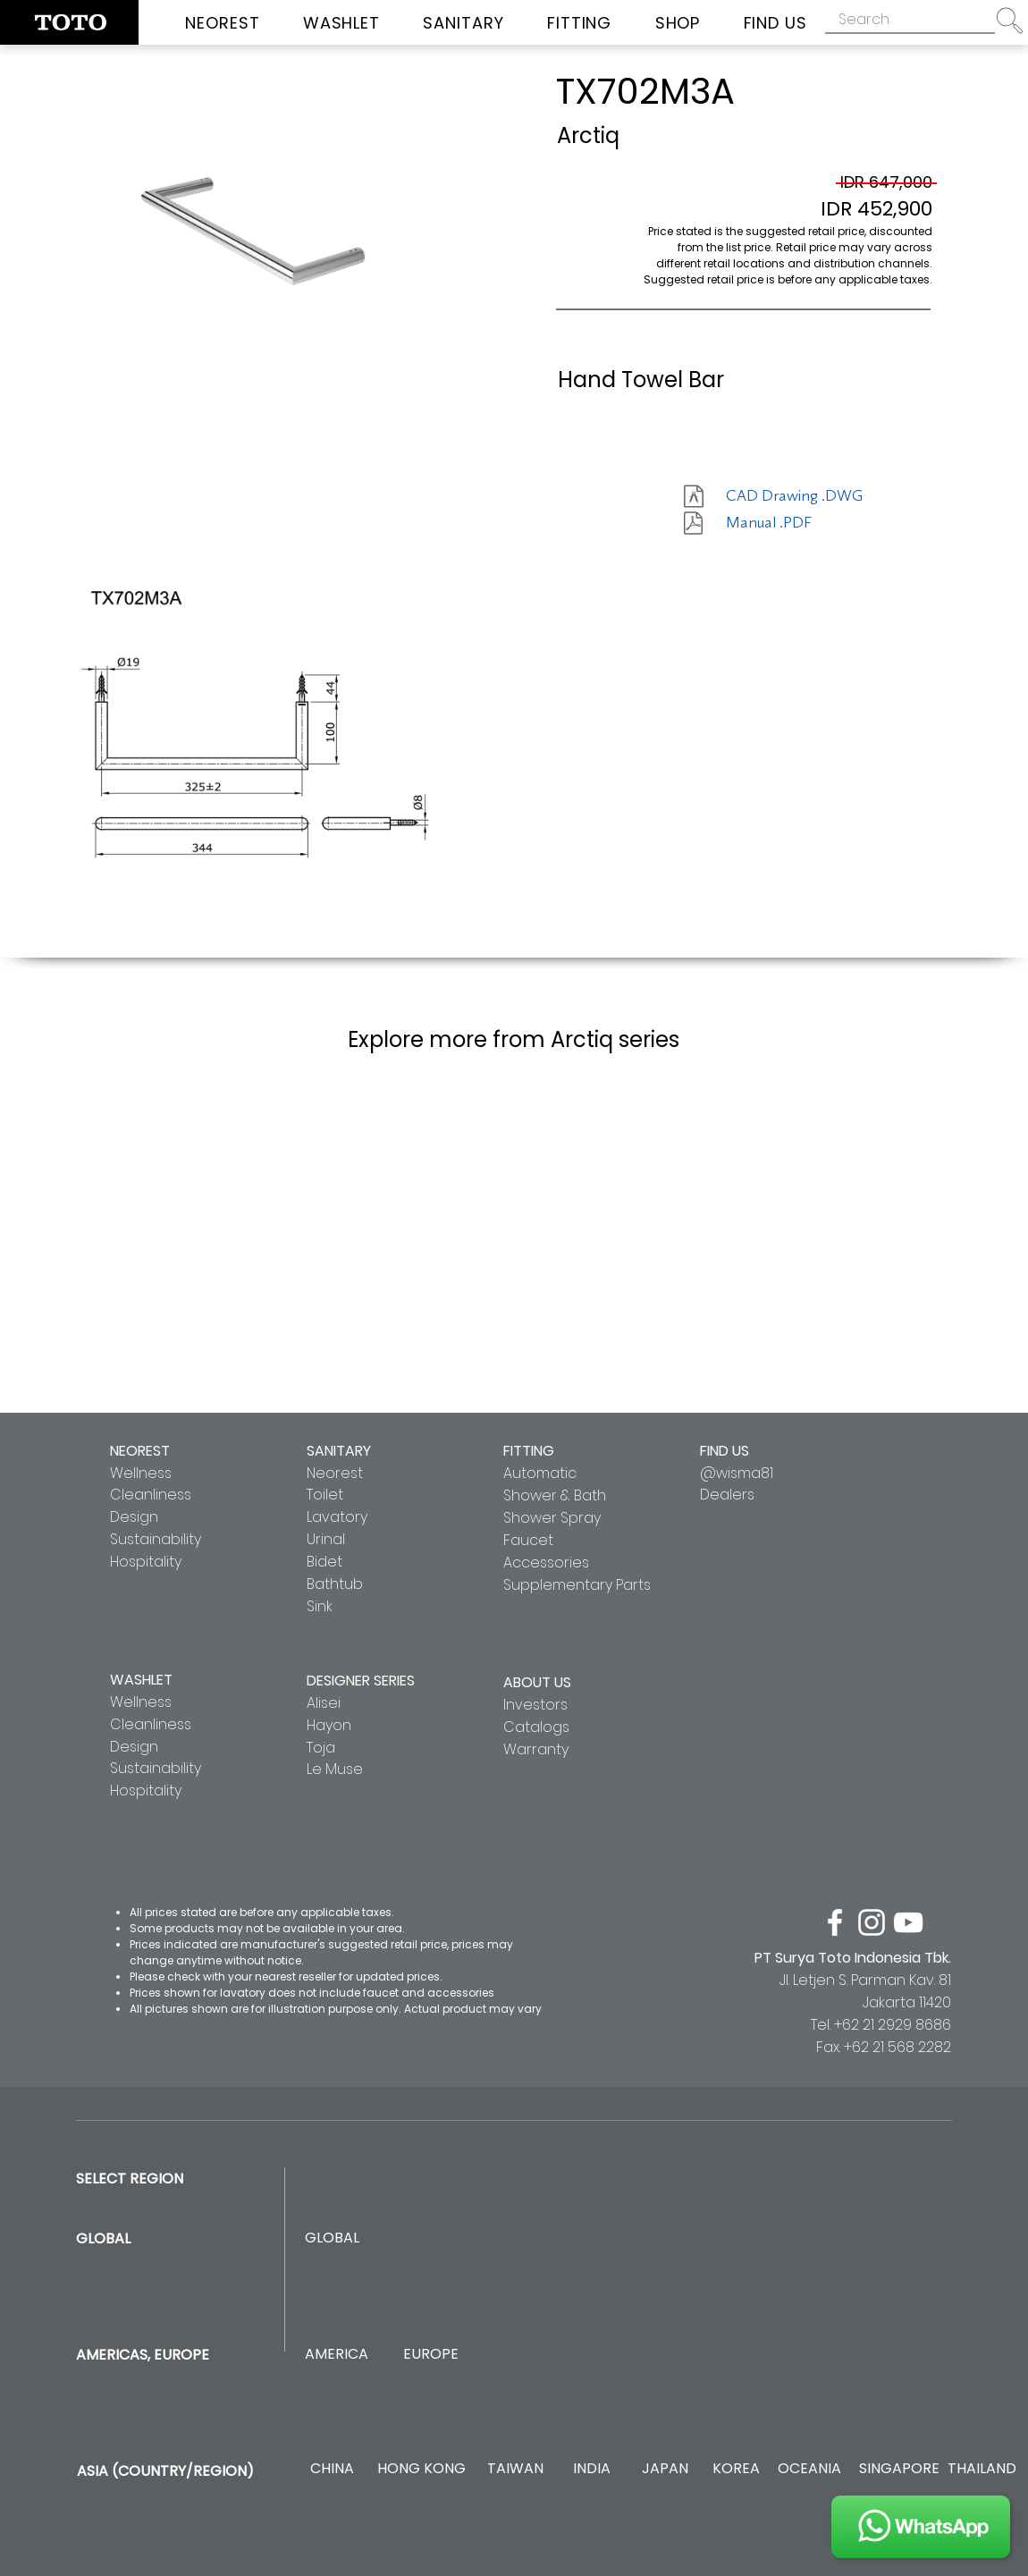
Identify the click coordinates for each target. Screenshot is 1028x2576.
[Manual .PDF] (789, 523)
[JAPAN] (664, 2469)
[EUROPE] (430, 2355)
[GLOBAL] (332, 2238)
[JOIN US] (920, 2527)
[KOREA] (736, 2469)
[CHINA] (332, 2469)
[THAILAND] (982, 2469)
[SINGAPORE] (899, 2469)
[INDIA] (591, 2469)
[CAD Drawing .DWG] (794, 496)
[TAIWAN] (515, 2469)
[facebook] (835, 1922)
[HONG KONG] (421, 2469)
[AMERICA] (336, 2355)
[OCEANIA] (809, 2469)
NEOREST (140, 1450)
